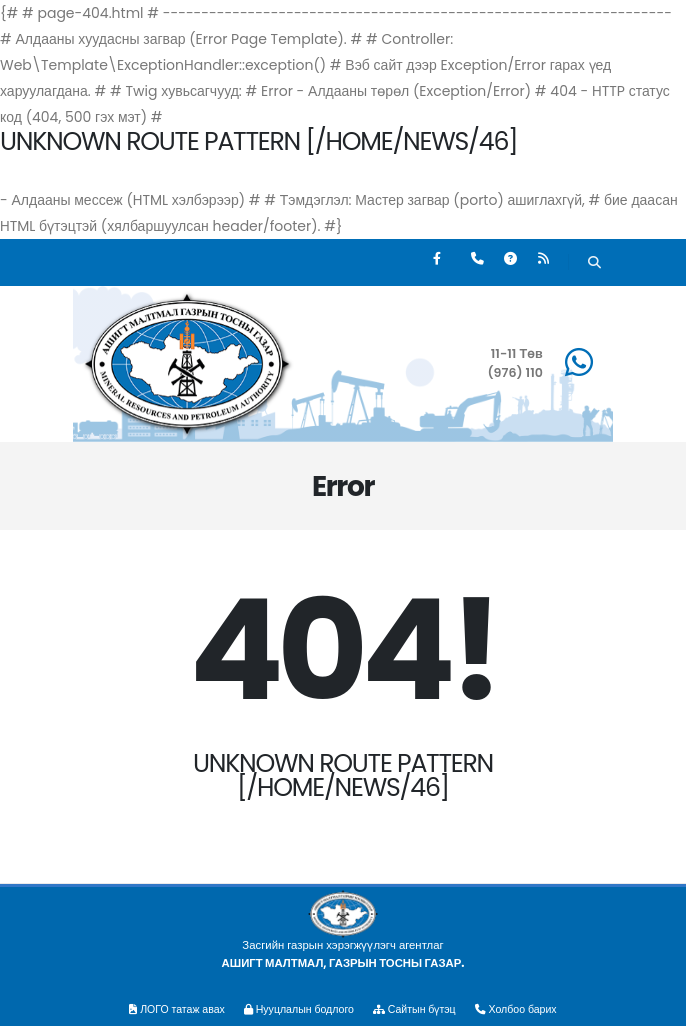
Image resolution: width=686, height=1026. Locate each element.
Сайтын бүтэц (420, 1009)
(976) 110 (515, 372)
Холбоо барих (526, 1009)
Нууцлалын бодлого (296, 1009)
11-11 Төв (517, 353)
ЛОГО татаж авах (167, 1009)
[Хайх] (594, 264)
